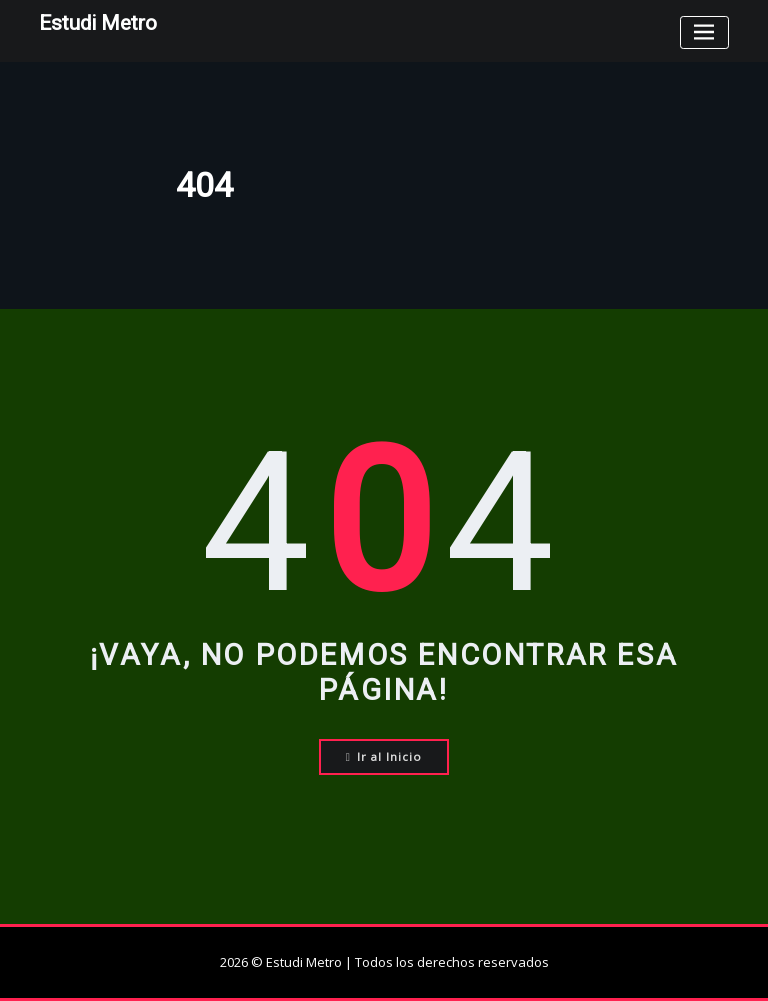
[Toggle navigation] (704, 32)
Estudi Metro (98, 23)
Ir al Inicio (384, 756)
